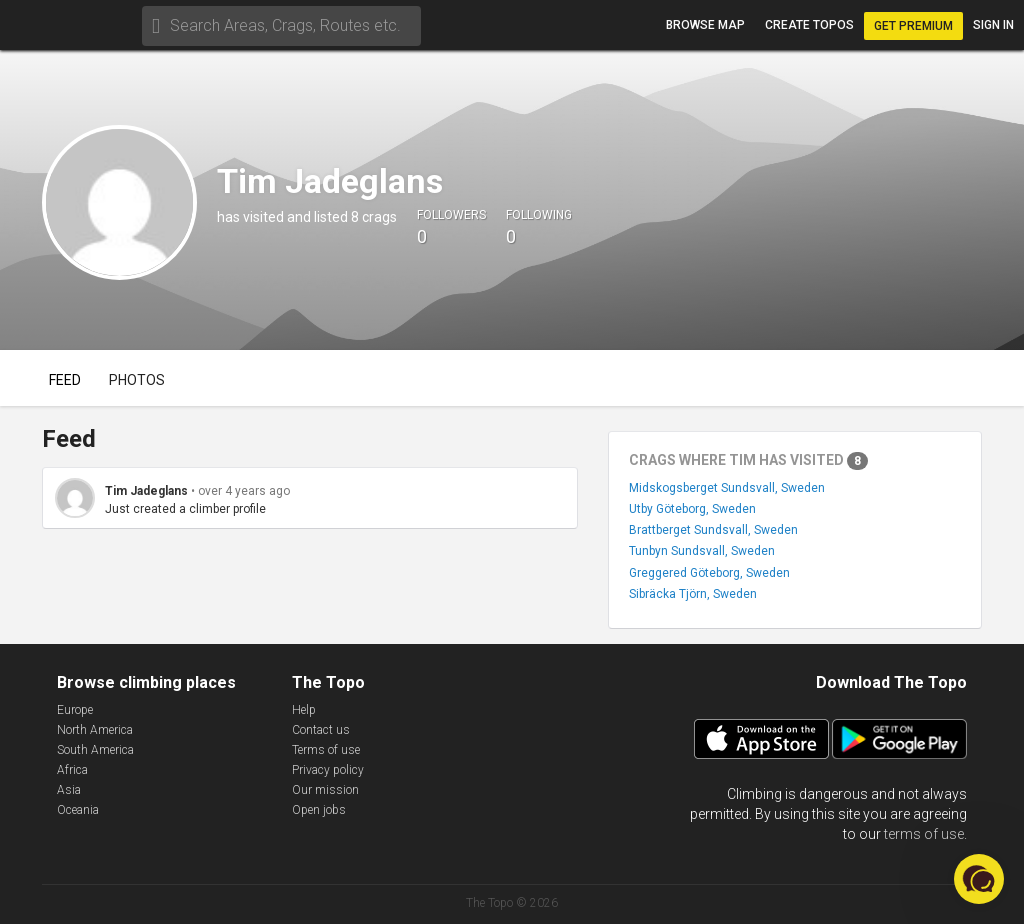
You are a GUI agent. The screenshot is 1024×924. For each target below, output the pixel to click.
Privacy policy (328, 770)
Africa (72, 770)
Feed (65, 380)
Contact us (321, 730)
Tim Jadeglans (146, 491)
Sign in (993, 25)
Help (304, 710)
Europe (75, 710)
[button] (979, 879)
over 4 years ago (244, 491)
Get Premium (913, 26)
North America (95, 730)
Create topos (809, 25)
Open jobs (319, 810)
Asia (69, 790)
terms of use (924, 834)
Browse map (705, 25)
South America (95, 750)
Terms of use (326, 750)
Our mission (325, 790)
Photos (137, 380)
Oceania (78, 810)
